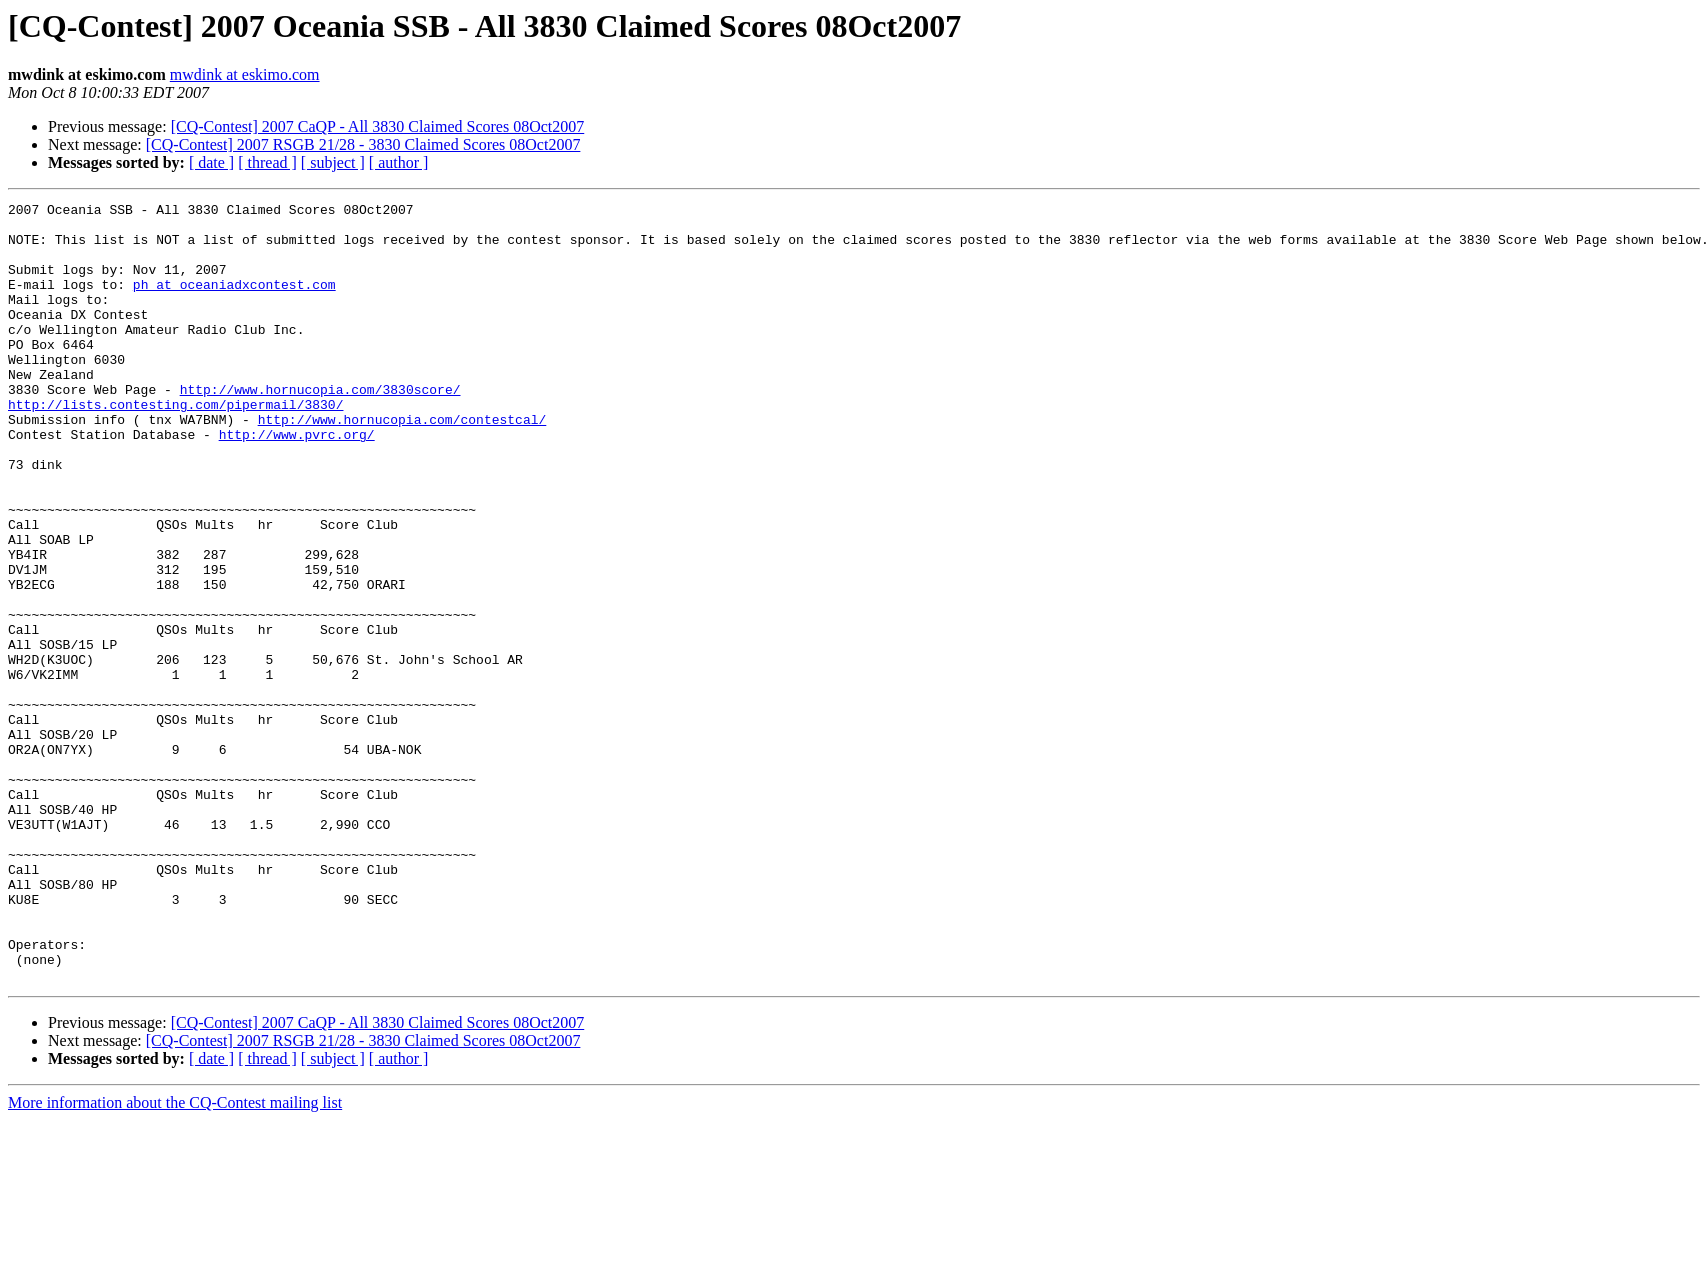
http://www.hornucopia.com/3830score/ (320, 428)
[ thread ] (267, 162)
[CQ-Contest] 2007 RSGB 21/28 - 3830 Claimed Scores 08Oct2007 (363, 144)
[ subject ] (333, 162)
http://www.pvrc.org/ (297, 482)
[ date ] (211, 162)
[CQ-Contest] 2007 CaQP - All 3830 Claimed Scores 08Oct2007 (378, 126)
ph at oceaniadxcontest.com (234, 302)
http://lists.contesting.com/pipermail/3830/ (175, 446)
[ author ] (399, 162)
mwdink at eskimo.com (245, 74)
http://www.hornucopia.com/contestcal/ (402, 464)
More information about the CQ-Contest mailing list (175, 1258)
